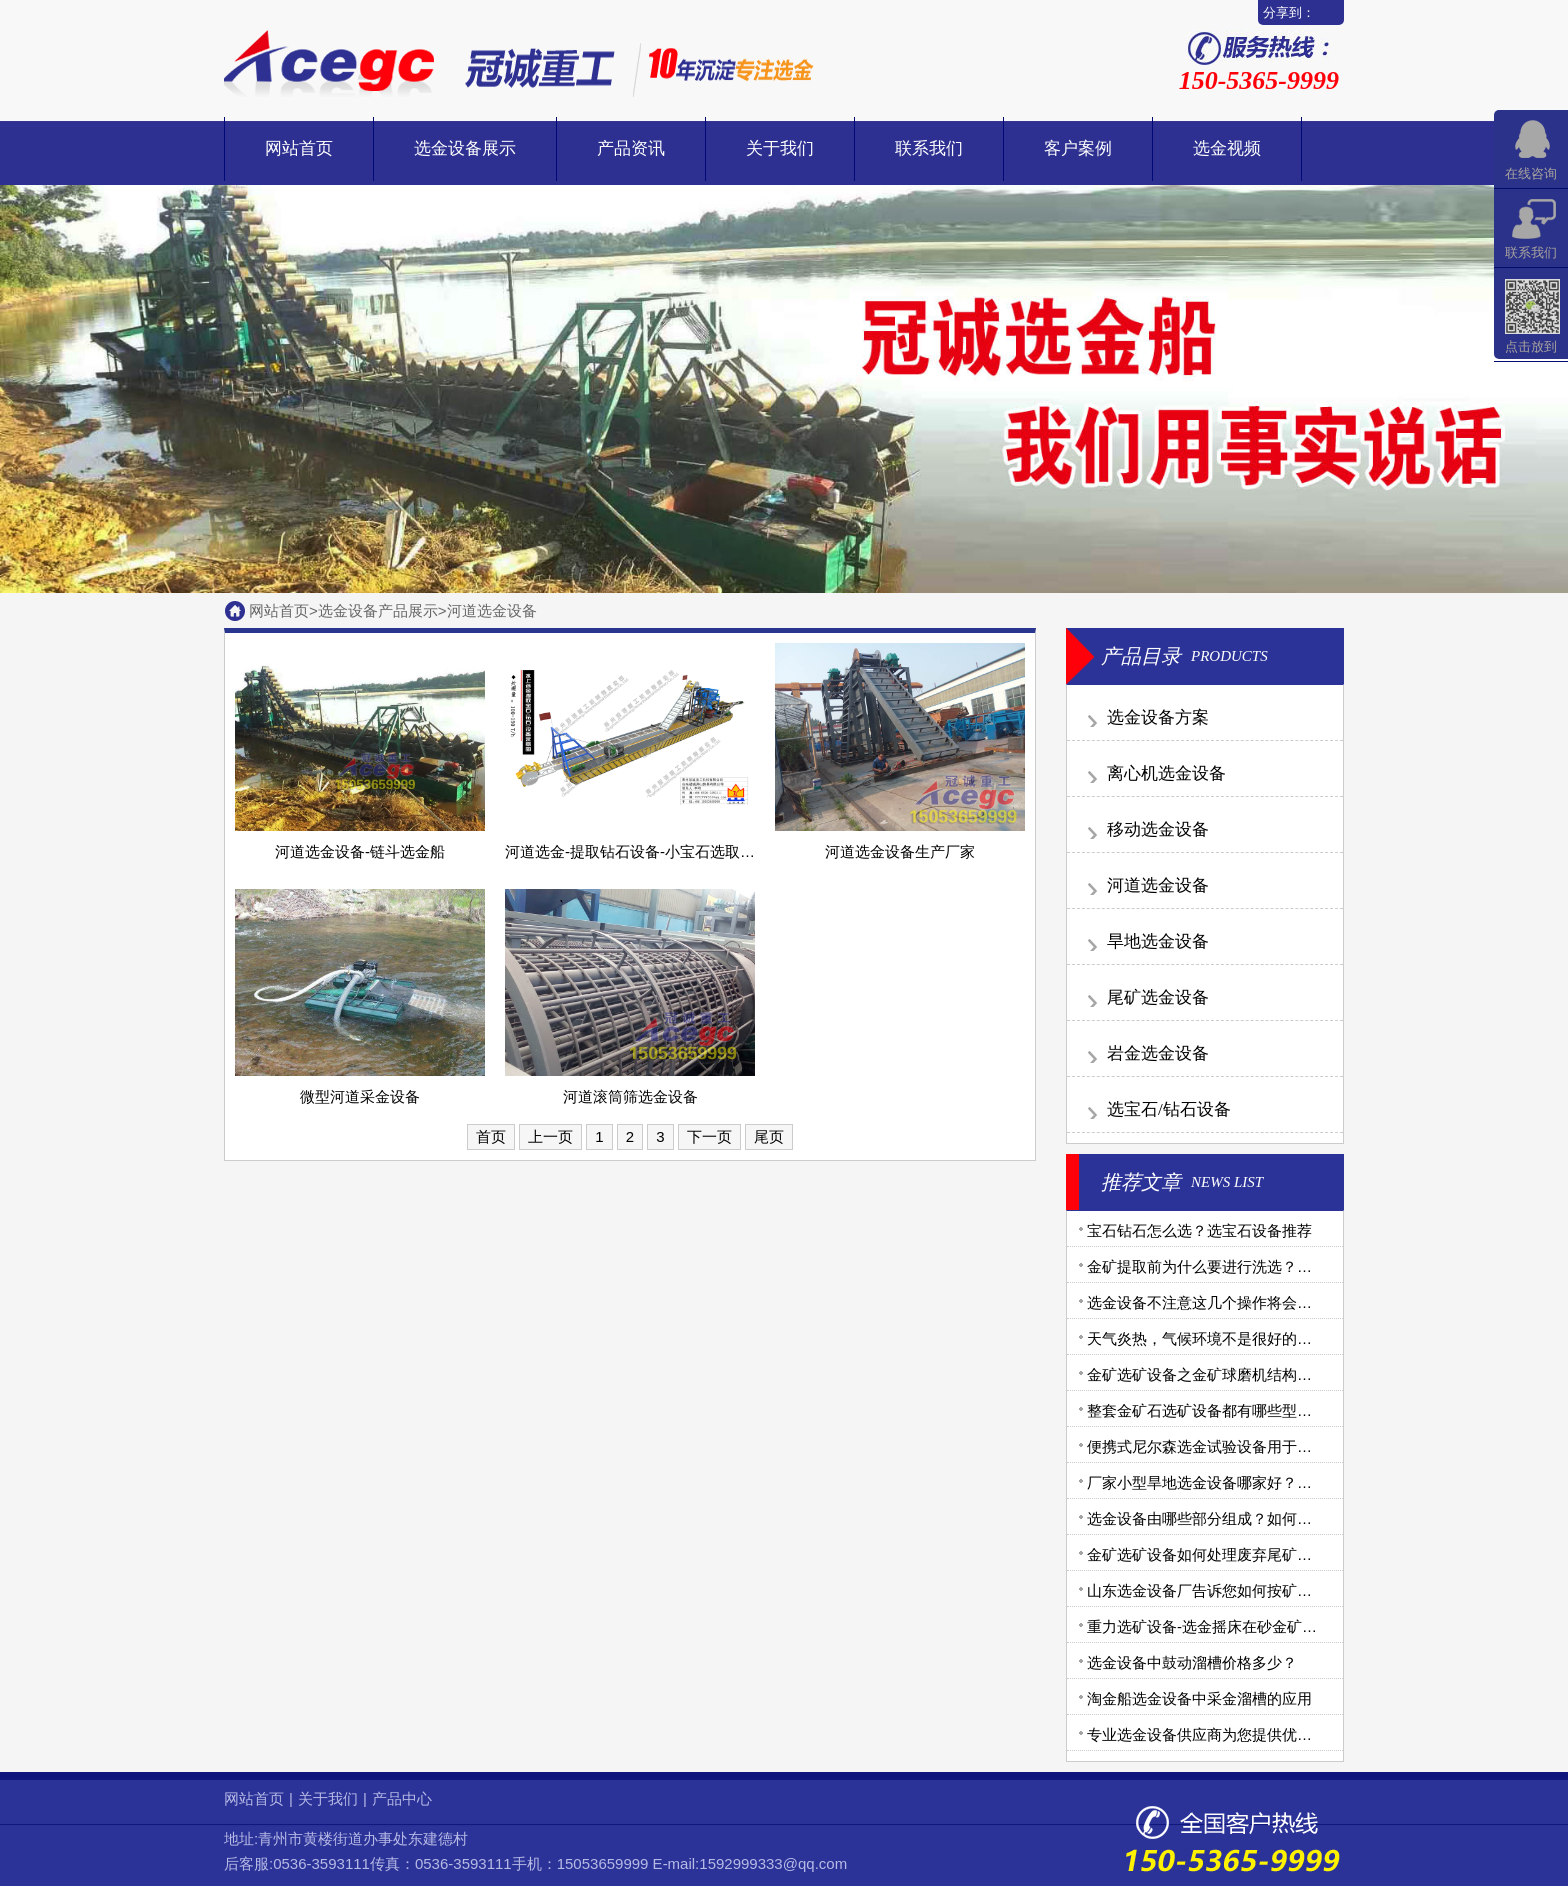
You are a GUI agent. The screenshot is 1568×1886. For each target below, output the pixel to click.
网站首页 (299, 148)
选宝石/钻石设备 (1169, 1109)
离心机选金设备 (1166, 773)
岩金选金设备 (1158, 1053)
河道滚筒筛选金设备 (630, 1096)
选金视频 (1227, 148)
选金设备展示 (465, 148)
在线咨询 (1531, 173)
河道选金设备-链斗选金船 (360, 851)
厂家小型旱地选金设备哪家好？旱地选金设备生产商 (1259, 1482)
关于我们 (780, 148)
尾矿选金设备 (1158, 997)
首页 (491, 1136)
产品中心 (402, 1798)
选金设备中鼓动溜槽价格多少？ (1192, 1662)
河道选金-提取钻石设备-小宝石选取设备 (637, 851)
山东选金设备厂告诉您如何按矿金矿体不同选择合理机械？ (1282, 1590)
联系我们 (929, 148)
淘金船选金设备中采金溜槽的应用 (1199, 1698)
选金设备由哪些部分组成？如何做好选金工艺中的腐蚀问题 (1282, 1518)
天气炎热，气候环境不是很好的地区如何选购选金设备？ (1274, 1338)
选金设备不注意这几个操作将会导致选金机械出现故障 (1267, 1302)
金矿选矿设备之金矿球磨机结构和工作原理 (1229, 1374)
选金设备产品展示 (378, 610)
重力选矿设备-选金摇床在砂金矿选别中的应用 (1239, 1626)
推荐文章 (1141, 1182)
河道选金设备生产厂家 (900, 851)
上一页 (550, 1136)
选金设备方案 (1158, 717)
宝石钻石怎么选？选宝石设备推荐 (1199, 1230)
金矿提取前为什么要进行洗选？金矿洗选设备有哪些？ (1267, 1266)
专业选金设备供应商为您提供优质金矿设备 (1229, 1734)
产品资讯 (631, 148)
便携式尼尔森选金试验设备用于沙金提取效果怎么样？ (1267, 1446)
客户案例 (1078, 148)
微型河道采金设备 (360, 1096)
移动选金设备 (1158, 829)
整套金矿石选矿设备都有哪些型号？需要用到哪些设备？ (1274, 1410)
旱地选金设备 (1158, 941)
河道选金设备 (492, 610)
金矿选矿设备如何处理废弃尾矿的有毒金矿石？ (1244, 1554)
